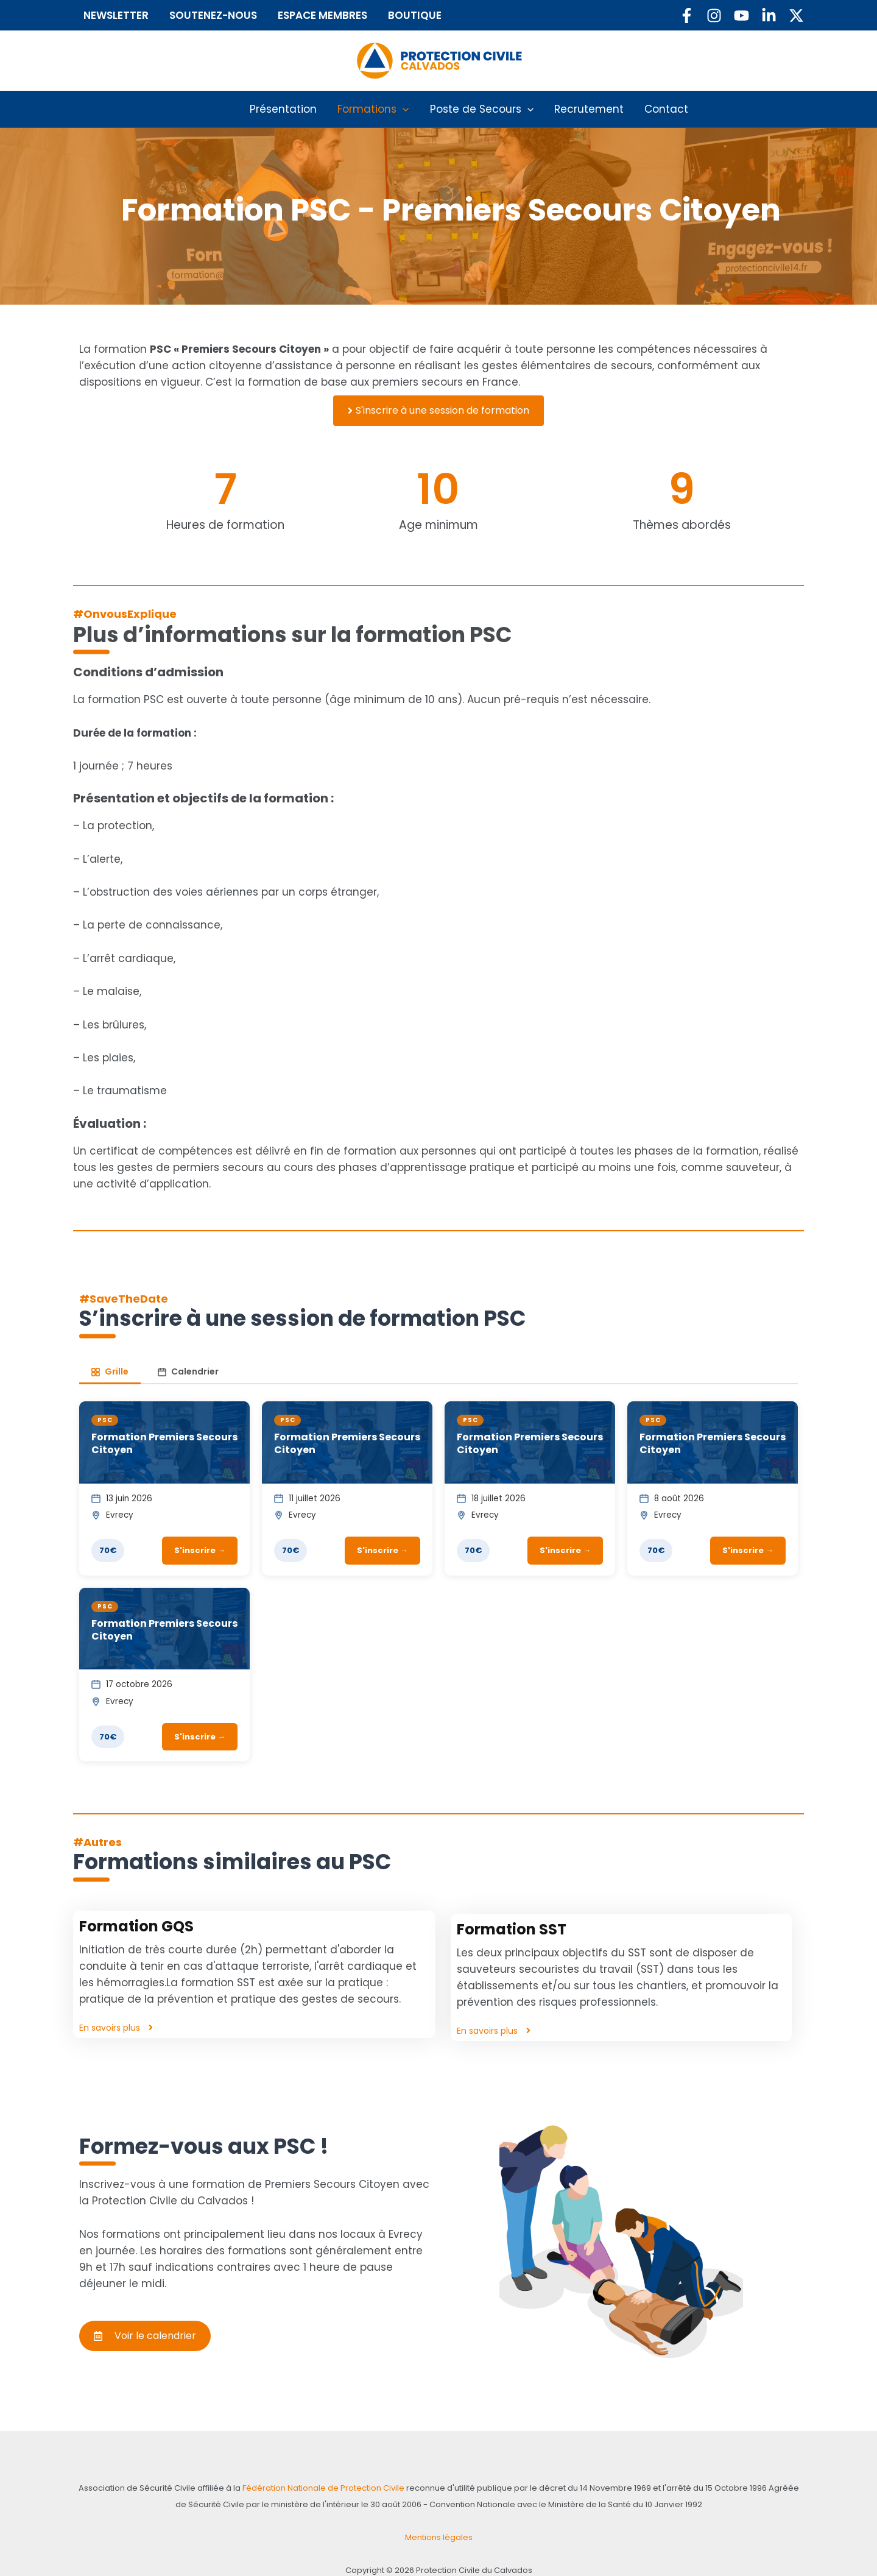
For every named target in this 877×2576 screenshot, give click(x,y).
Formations (383, 109)
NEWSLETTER (119, 15)
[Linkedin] (769, 15)
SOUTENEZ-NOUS (220, 15)
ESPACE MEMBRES (334, 15)
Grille (109, 1355)
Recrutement (580, 109)
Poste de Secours (482, 109)
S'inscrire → (199, 1534)
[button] (409, 109)
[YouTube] (741, 15)
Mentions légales (438, 2504)
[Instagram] (714, 15)
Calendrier (185, 1355)
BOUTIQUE (431, 15)
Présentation (301, 109)
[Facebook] (686, 15)
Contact (648, 109)
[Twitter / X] (796, 15)
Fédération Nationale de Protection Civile (295, 2454)
